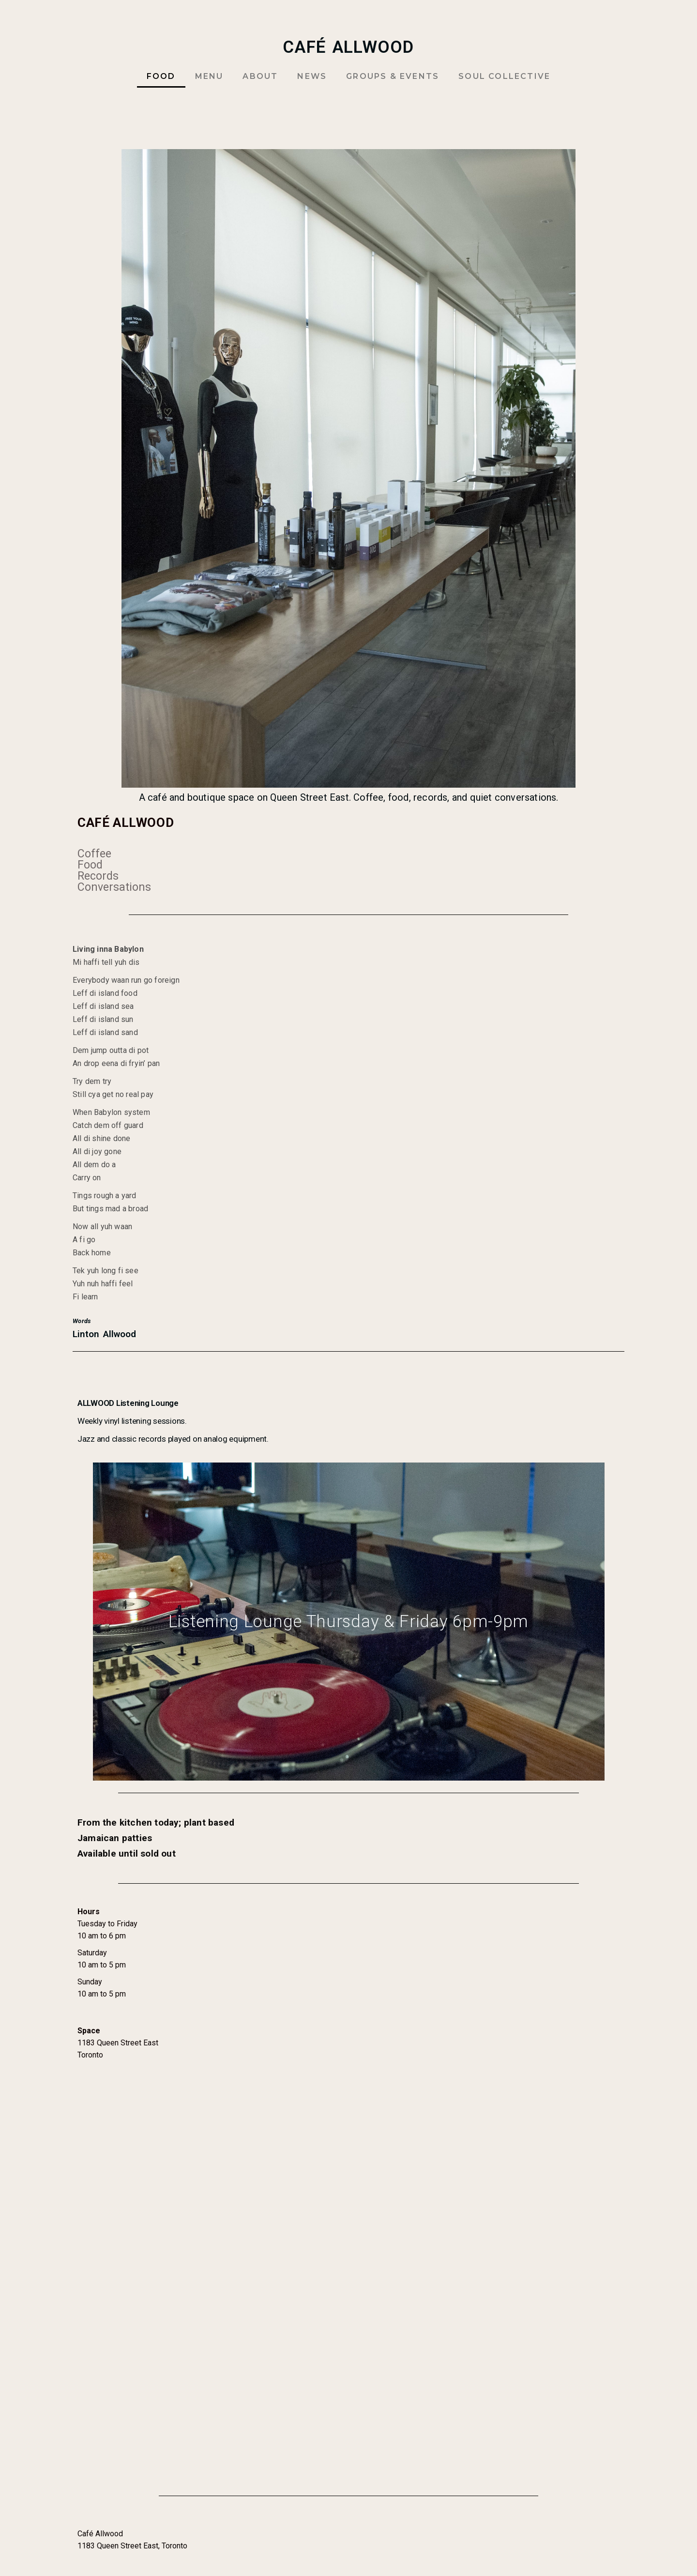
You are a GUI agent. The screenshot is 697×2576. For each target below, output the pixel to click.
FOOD (161, 76)
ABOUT (260, 76)
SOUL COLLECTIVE (504, 76)
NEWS (312, 76)
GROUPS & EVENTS (392, 76)
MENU (209, 76)
